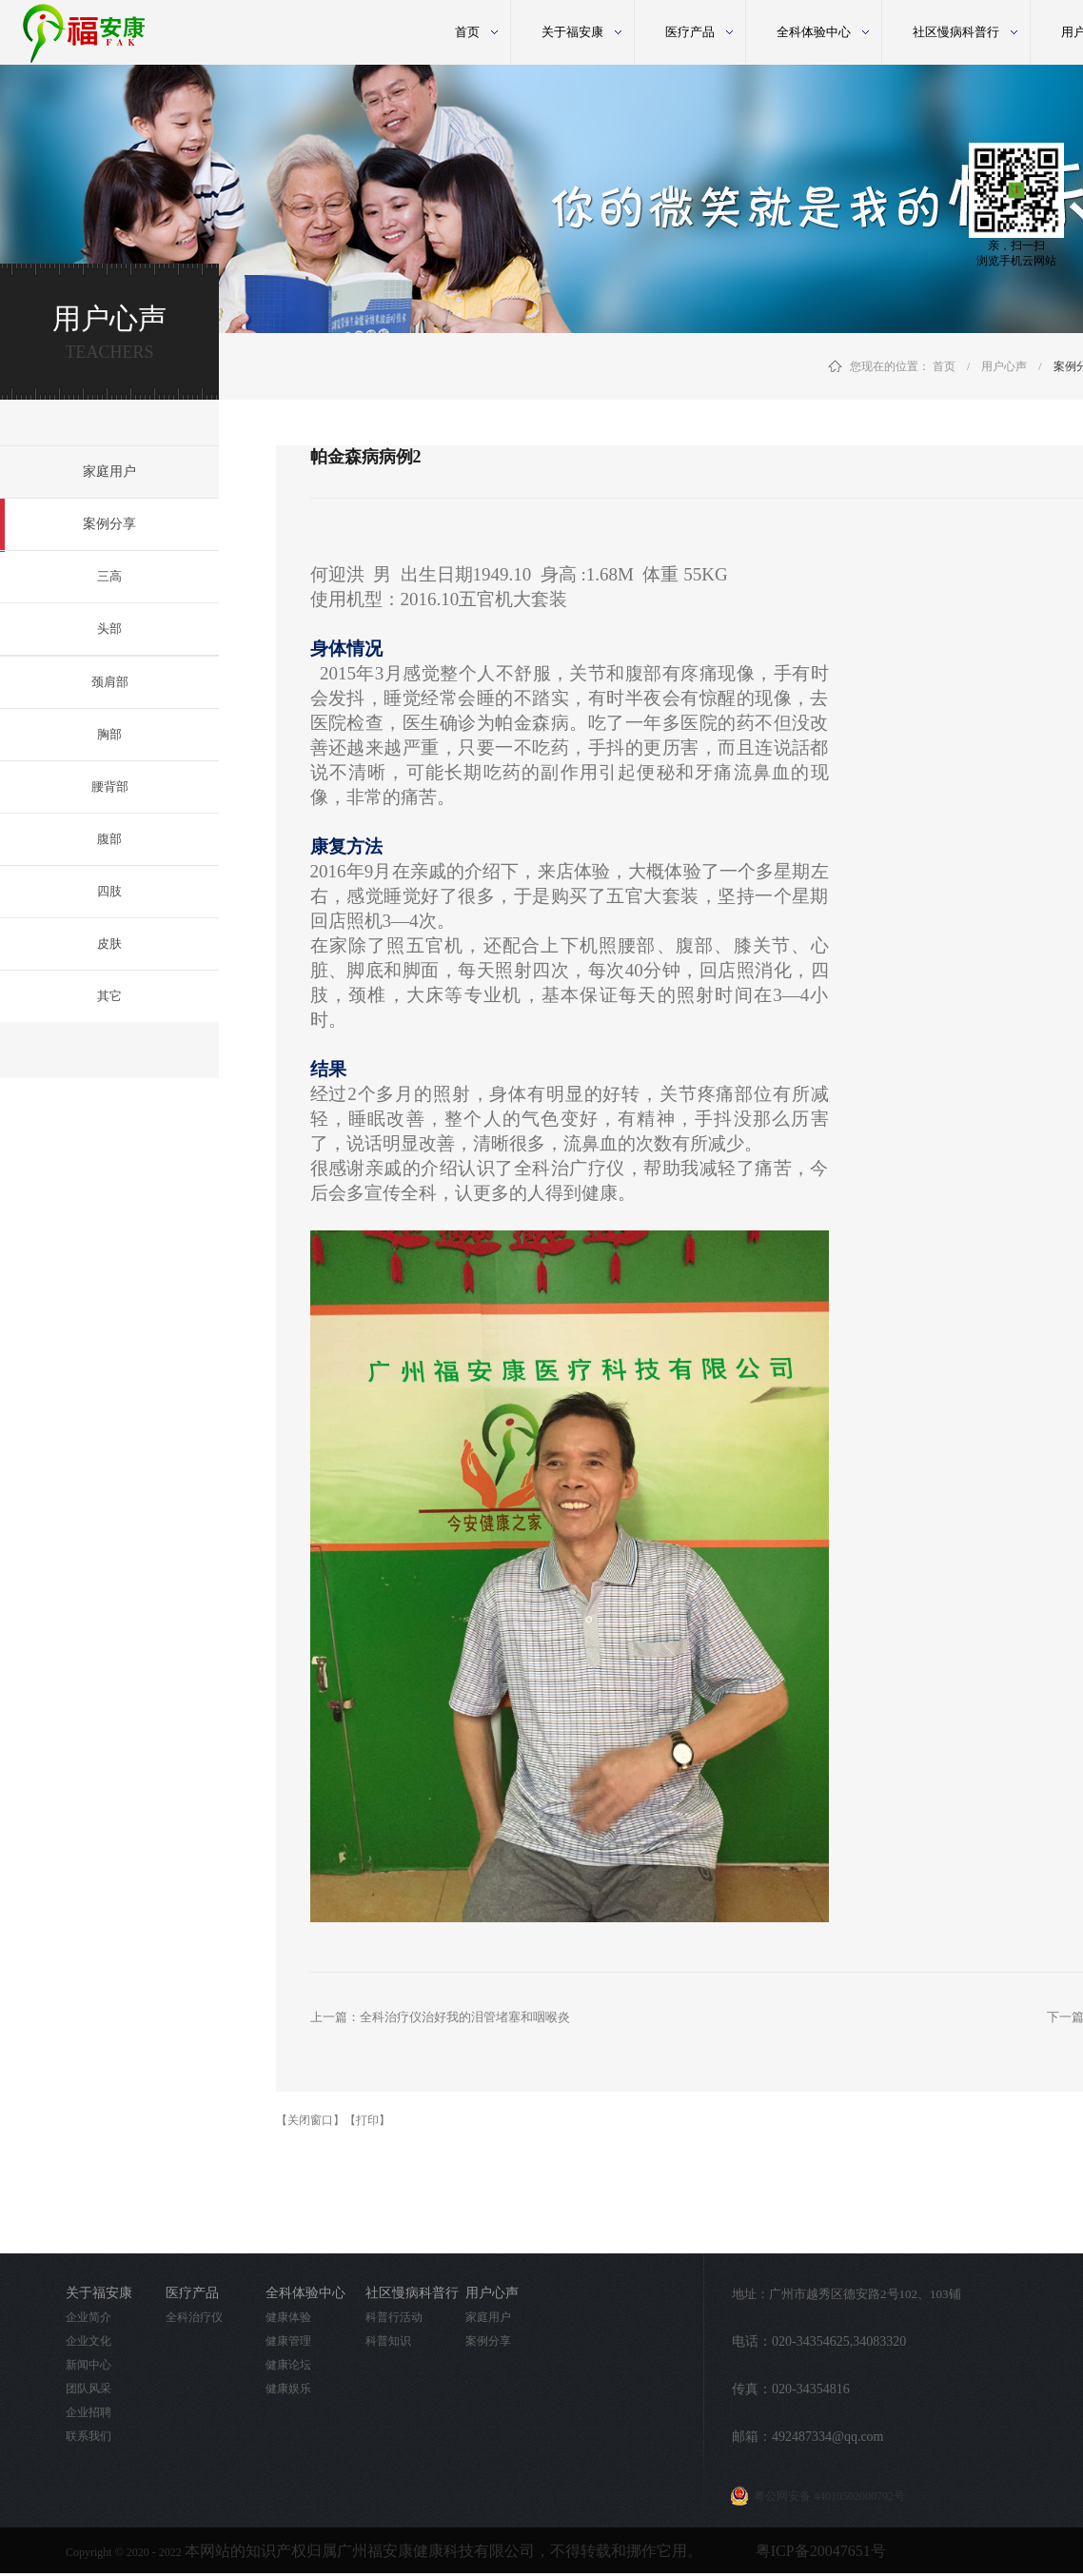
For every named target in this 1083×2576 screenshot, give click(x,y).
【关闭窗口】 (310, 2120)
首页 (467, 32)
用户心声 (1004, 366)
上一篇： (440, 2017)
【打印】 (367, 2120)
